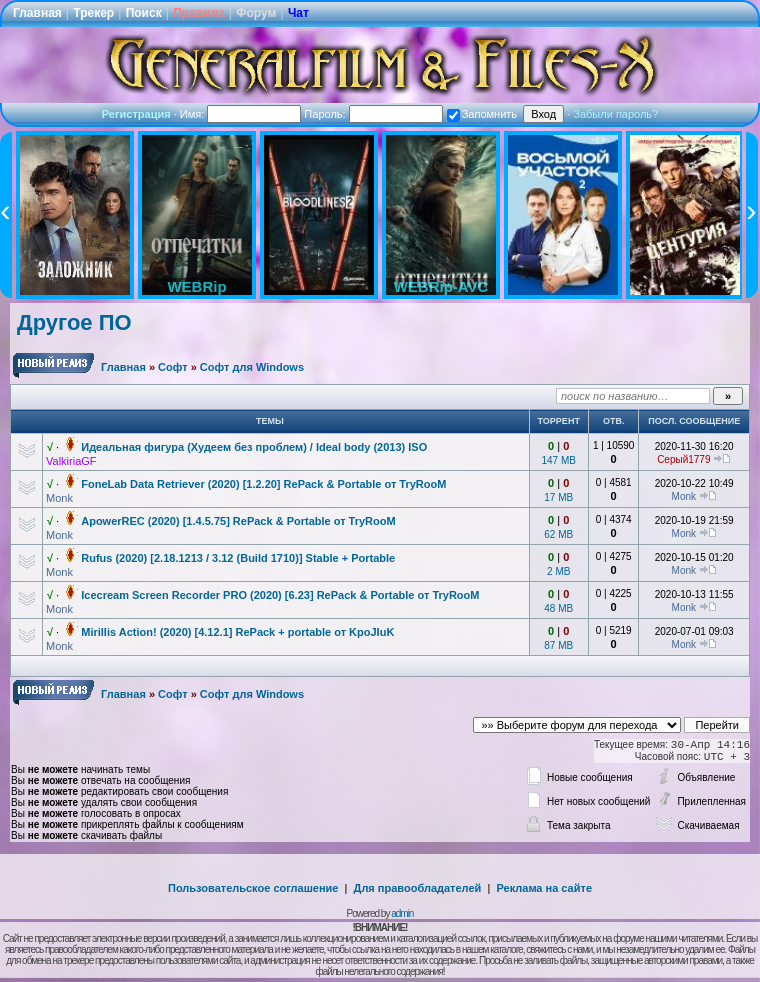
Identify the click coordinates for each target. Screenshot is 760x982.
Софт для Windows (252, 367)
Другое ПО (74, 322)
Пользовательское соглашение (253, 888)
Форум (256, 13)
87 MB (558, 645)
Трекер (93, 13)
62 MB (558, 534)
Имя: (241, 114)
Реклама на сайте (544, 888)
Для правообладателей (418, 888)
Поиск (144, 13)
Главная (37, 13)
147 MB (559, 460)
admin (402, 913)
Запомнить (482, 114)
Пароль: (373, 114)
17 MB (558, 497)
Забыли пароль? (615, 114)
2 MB (558, 571)
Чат (298, 13)
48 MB (558, 608)
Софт (173, 367)
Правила (199, 13)
